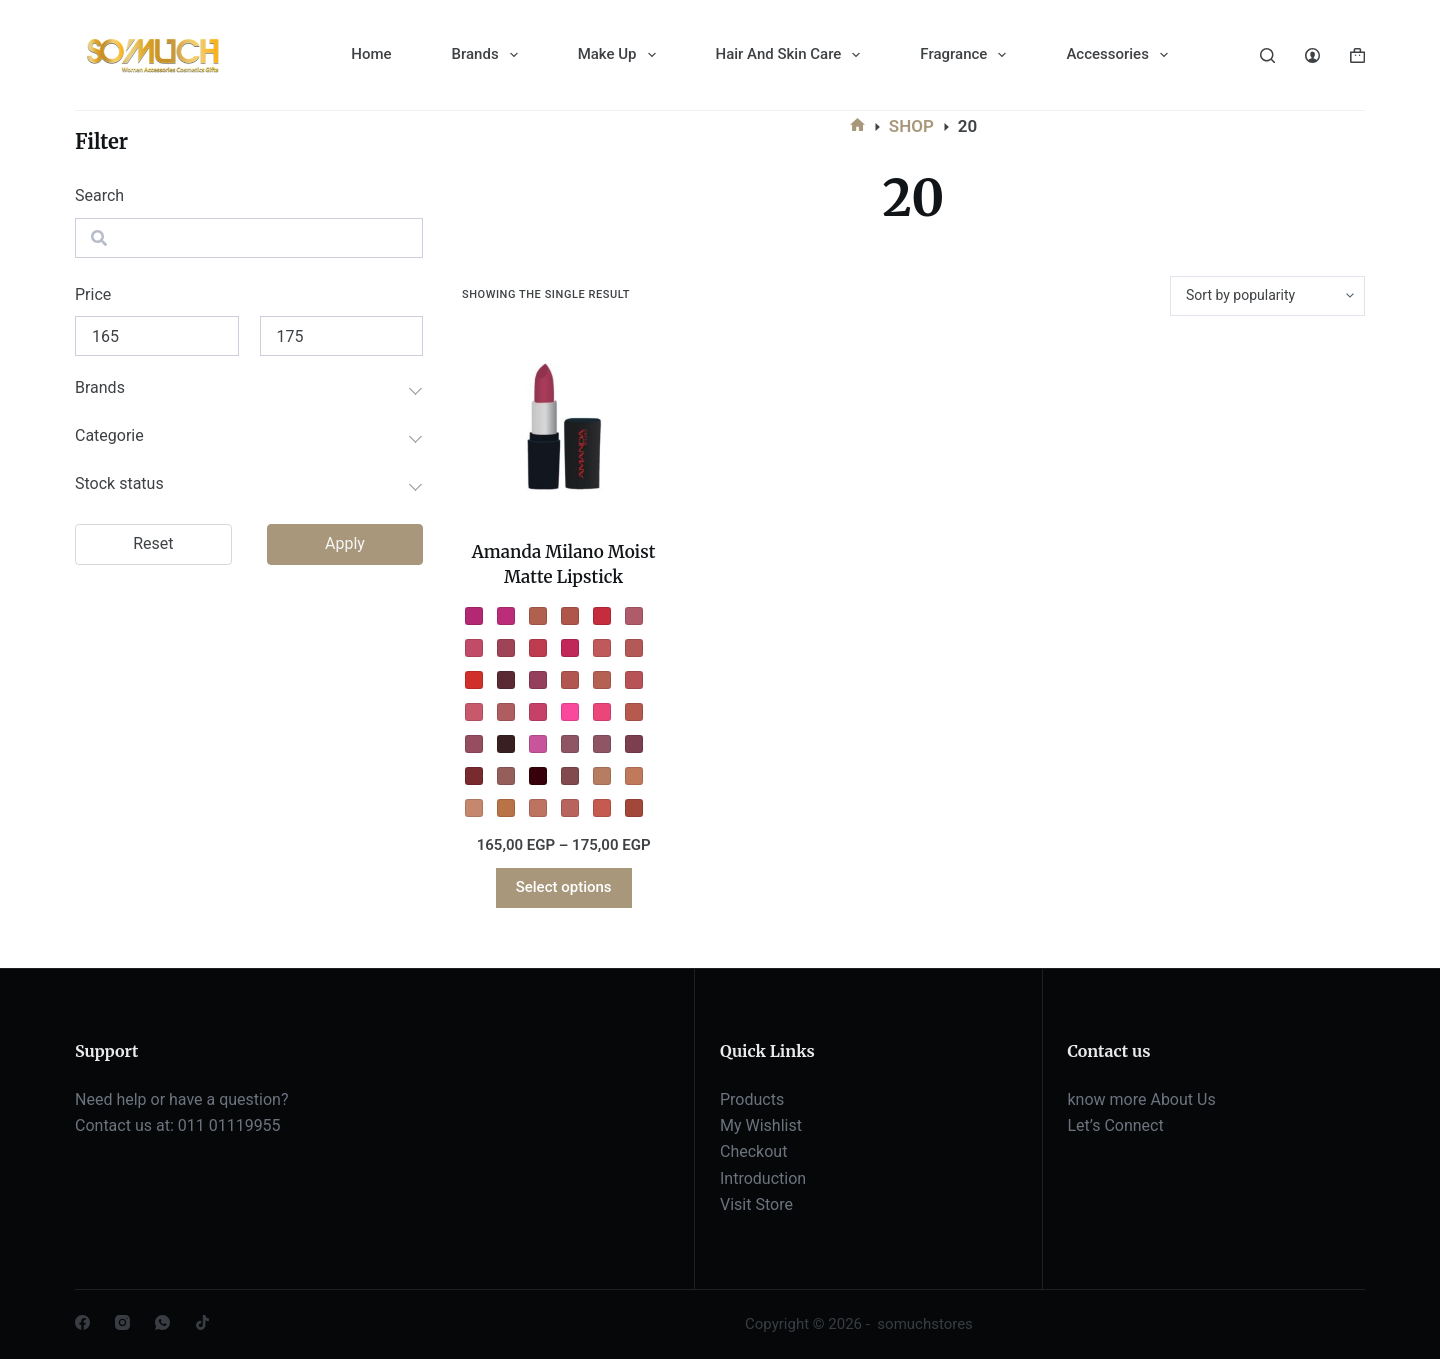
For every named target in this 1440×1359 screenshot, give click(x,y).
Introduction (763, 1178)
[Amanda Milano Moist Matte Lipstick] (563, 428)
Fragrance (967, 55)
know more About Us (1142, 1099)
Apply (345, 543)
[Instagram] (122, 1322)
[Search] (1267, 55)
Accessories (1120, 55)
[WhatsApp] (162, 1322)
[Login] (1312, 55)
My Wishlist (761, 1125)
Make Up (621, 55)
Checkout (753, 1151)
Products (752, 1099)
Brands (489, 55)
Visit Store (756, 1204)
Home (371, 54)
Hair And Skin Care (792, 55)
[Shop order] (1267, 296)
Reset (153, 543)
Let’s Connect (1116, 1125)
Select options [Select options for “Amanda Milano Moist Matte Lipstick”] (564, 887)
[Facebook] (82, 1322)
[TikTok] (202, 1322)
